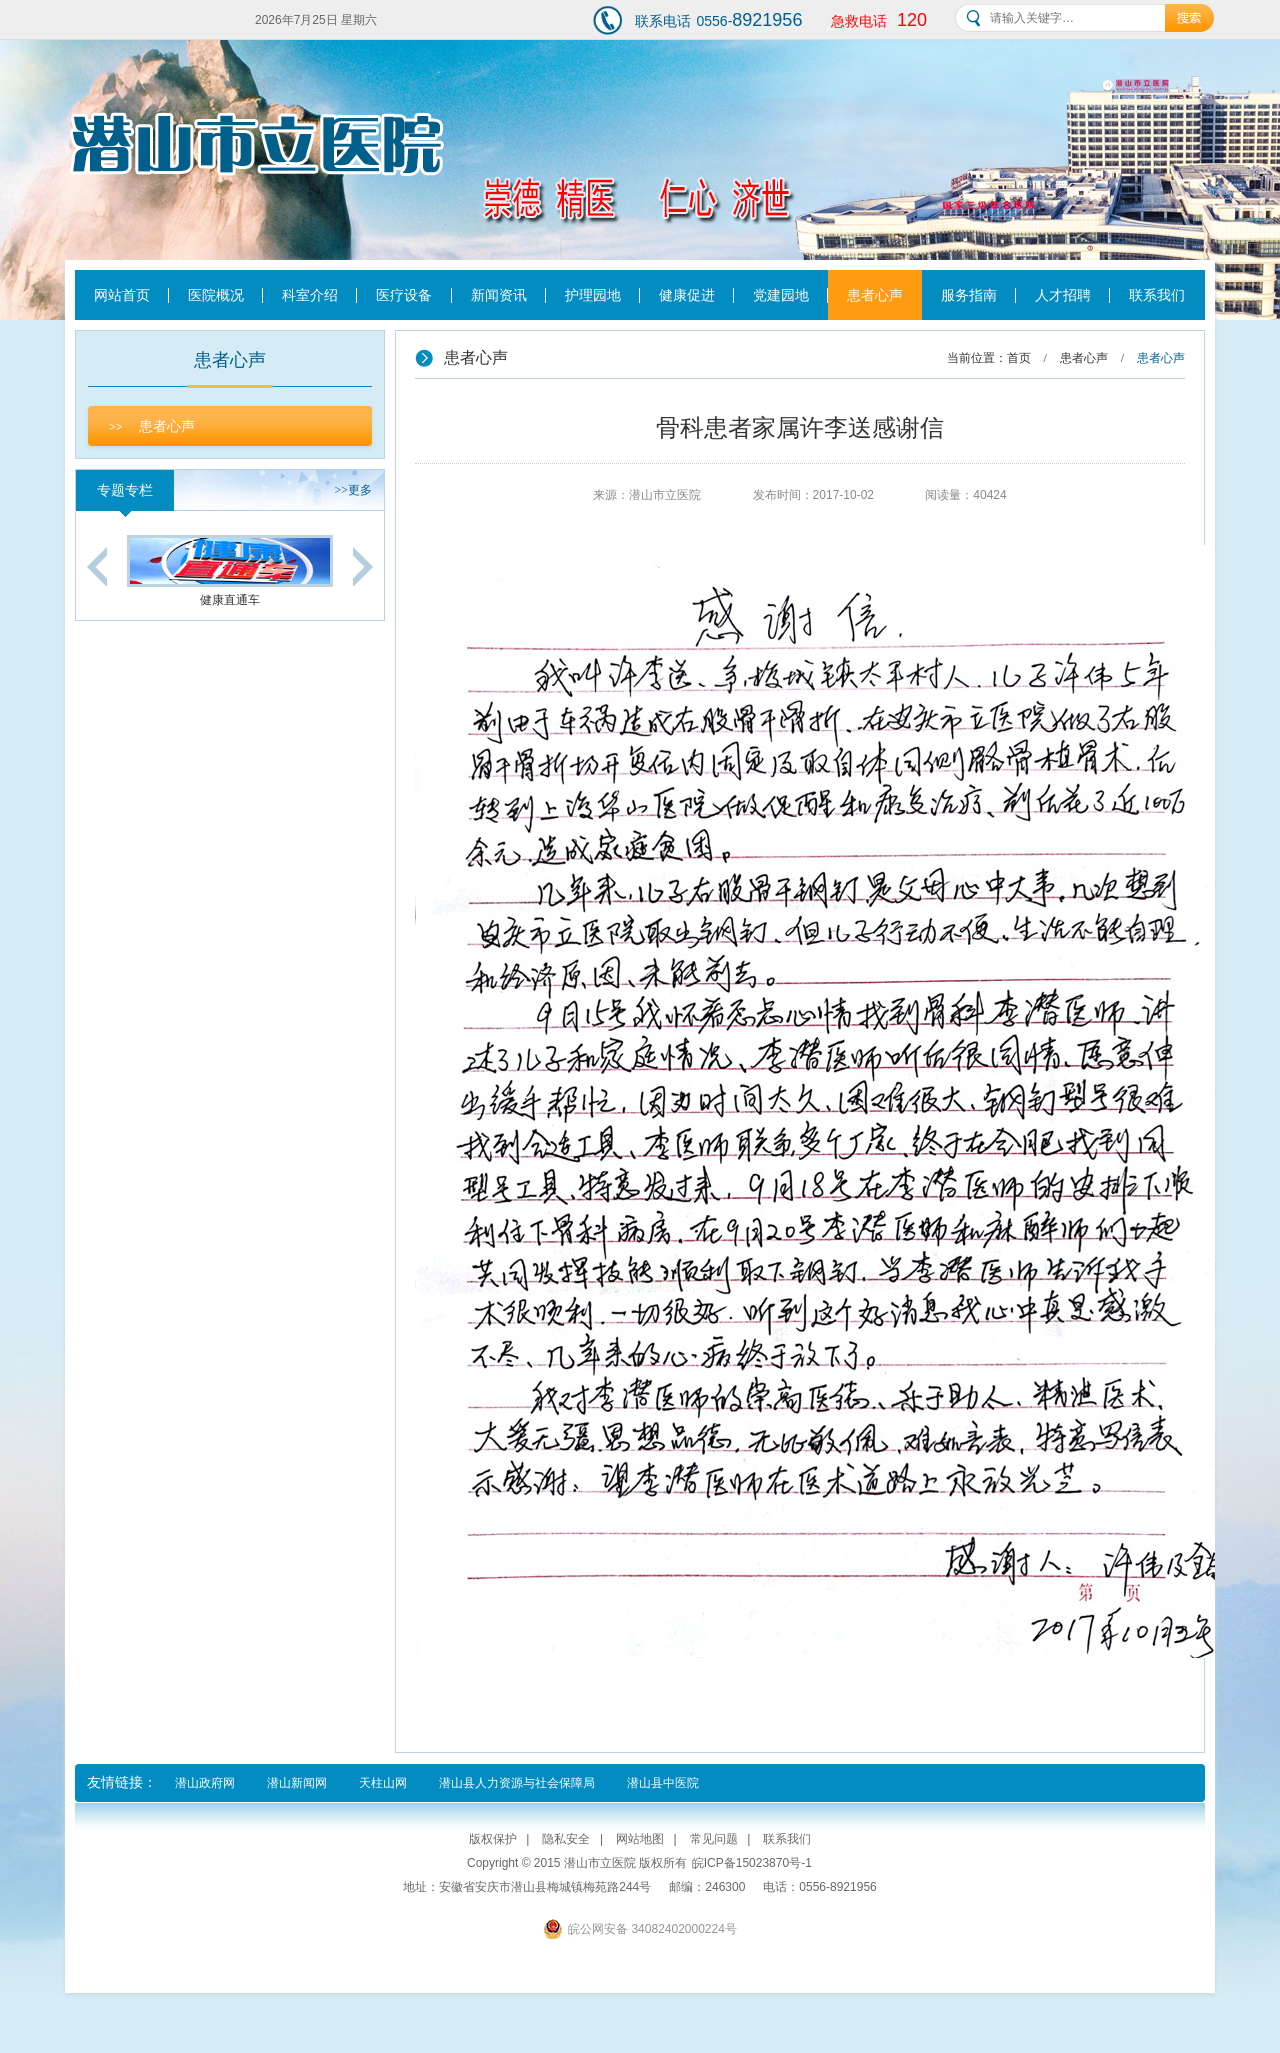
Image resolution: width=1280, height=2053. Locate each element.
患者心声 (875, 295)
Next (363, 566)
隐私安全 (566, 1839)
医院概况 (216, 295)
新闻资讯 (499, 295)
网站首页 (122, 295)
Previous (97, 566)
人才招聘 (1063, 295)
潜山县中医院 (663, 1783)
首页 (1019, 358)
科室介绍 (310, 295)
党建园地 (781, 295)
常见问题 (714, 1839)
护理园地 (593, 295)
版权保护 (493, 1839)
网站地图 (640, 1839)
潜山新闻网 (297, 1783)
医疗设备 (404, 295)
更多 (353, 490)
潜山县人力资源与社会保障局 (517, 1783)
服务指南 (969, 295)
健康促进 (687, 295)
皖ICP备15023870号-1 (752, 1863)
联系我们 (1157, 295)
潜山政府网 (205, 1783)
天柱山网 (383, 1783)
